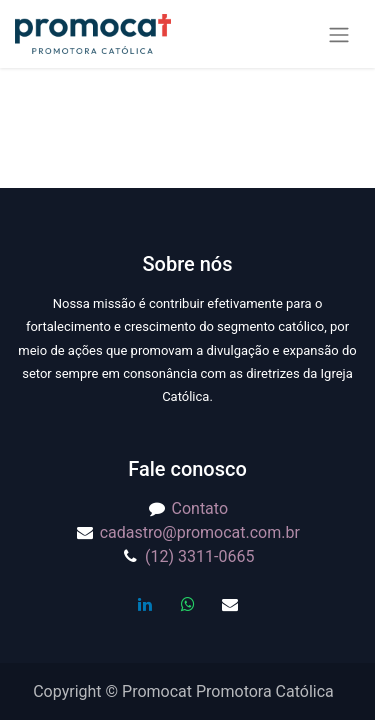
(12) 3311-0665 (199, 556)
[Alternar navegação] (339, 34)
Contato (200, 508)
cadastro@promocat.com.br (200, 532)
